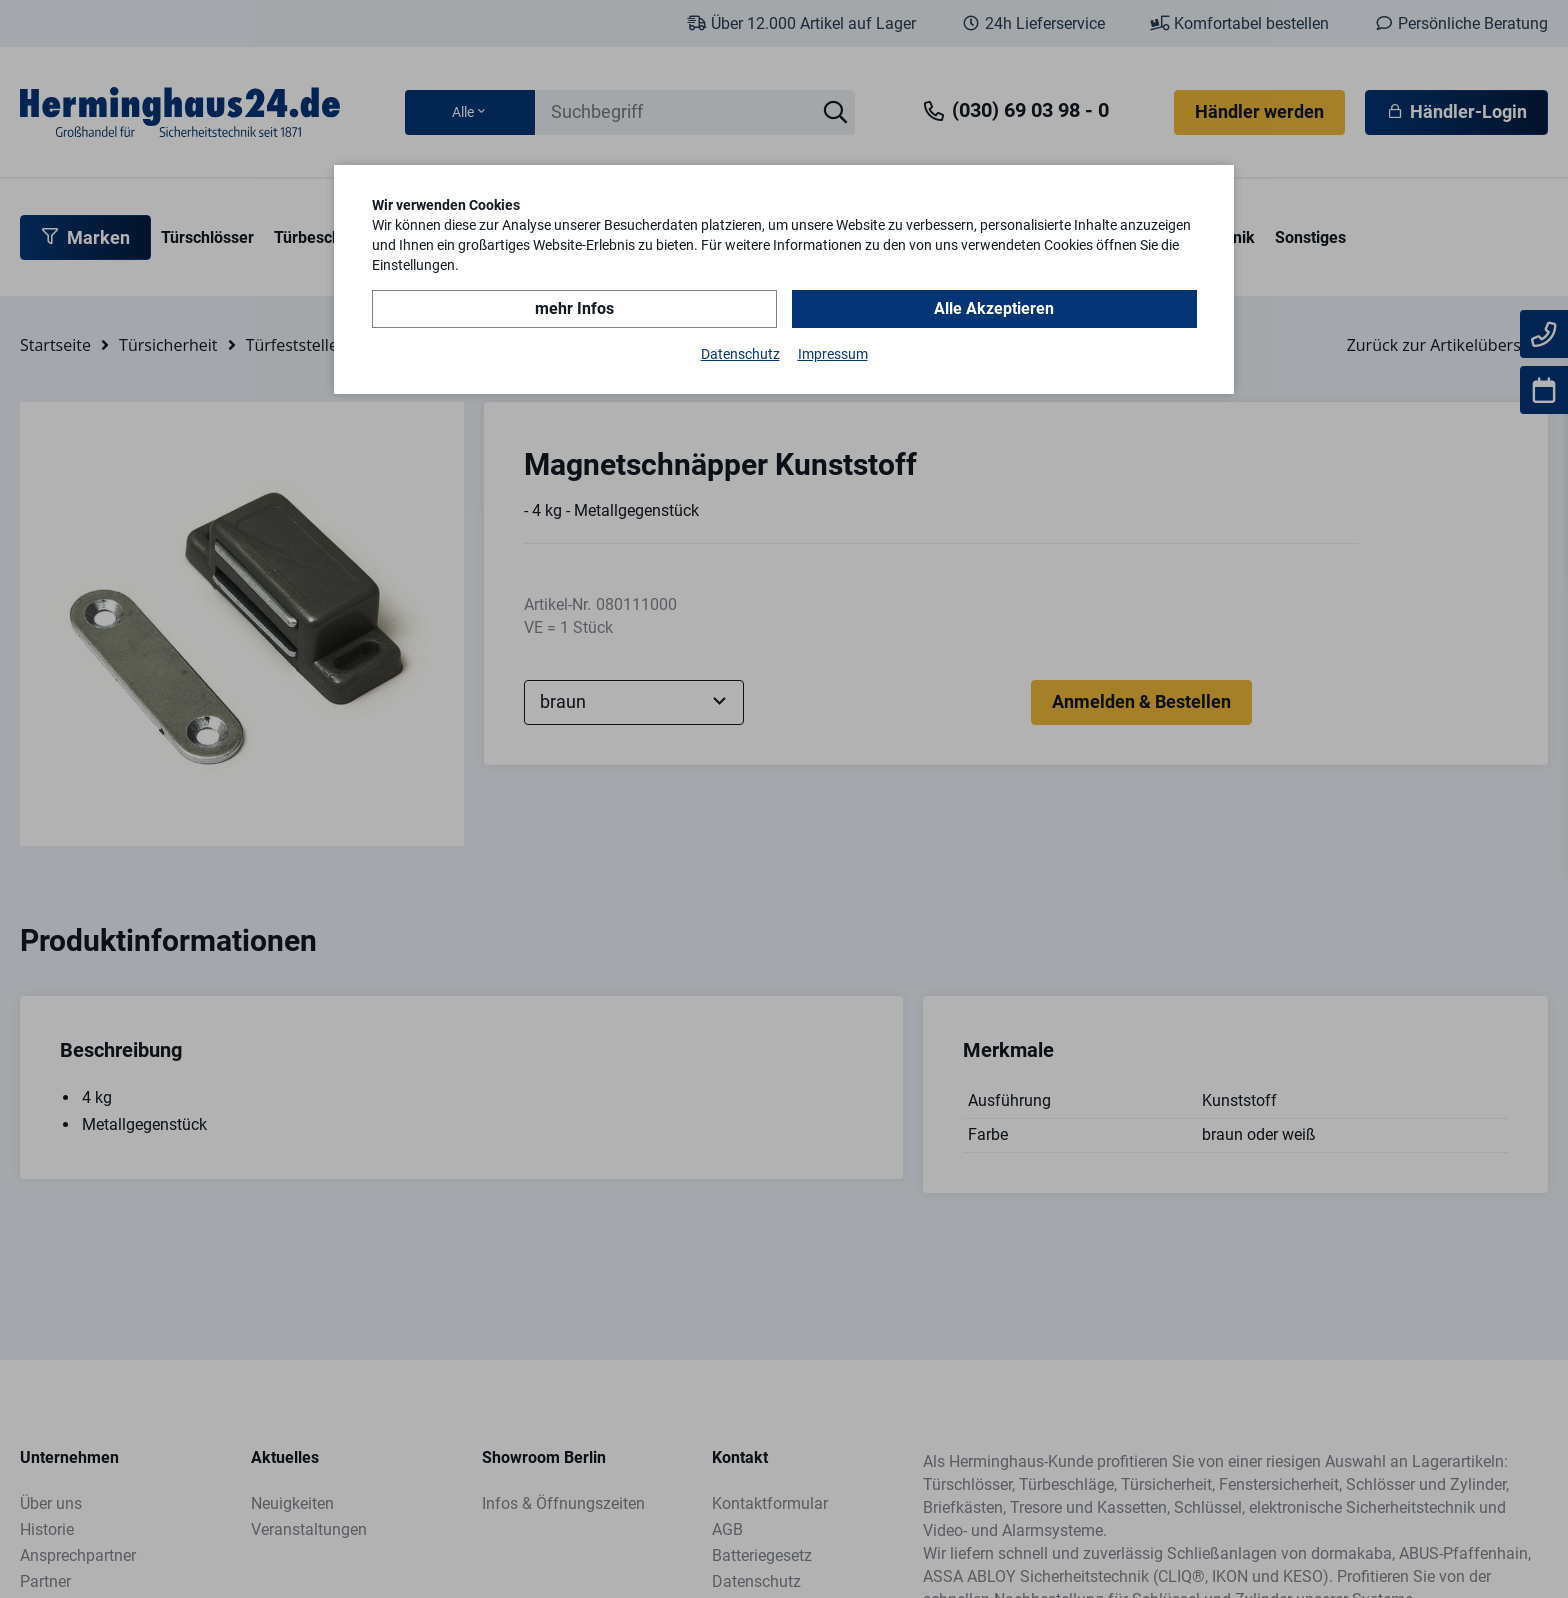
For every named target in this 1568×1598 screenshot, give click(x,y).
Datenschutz (740, 354)
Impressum (833, 354)
